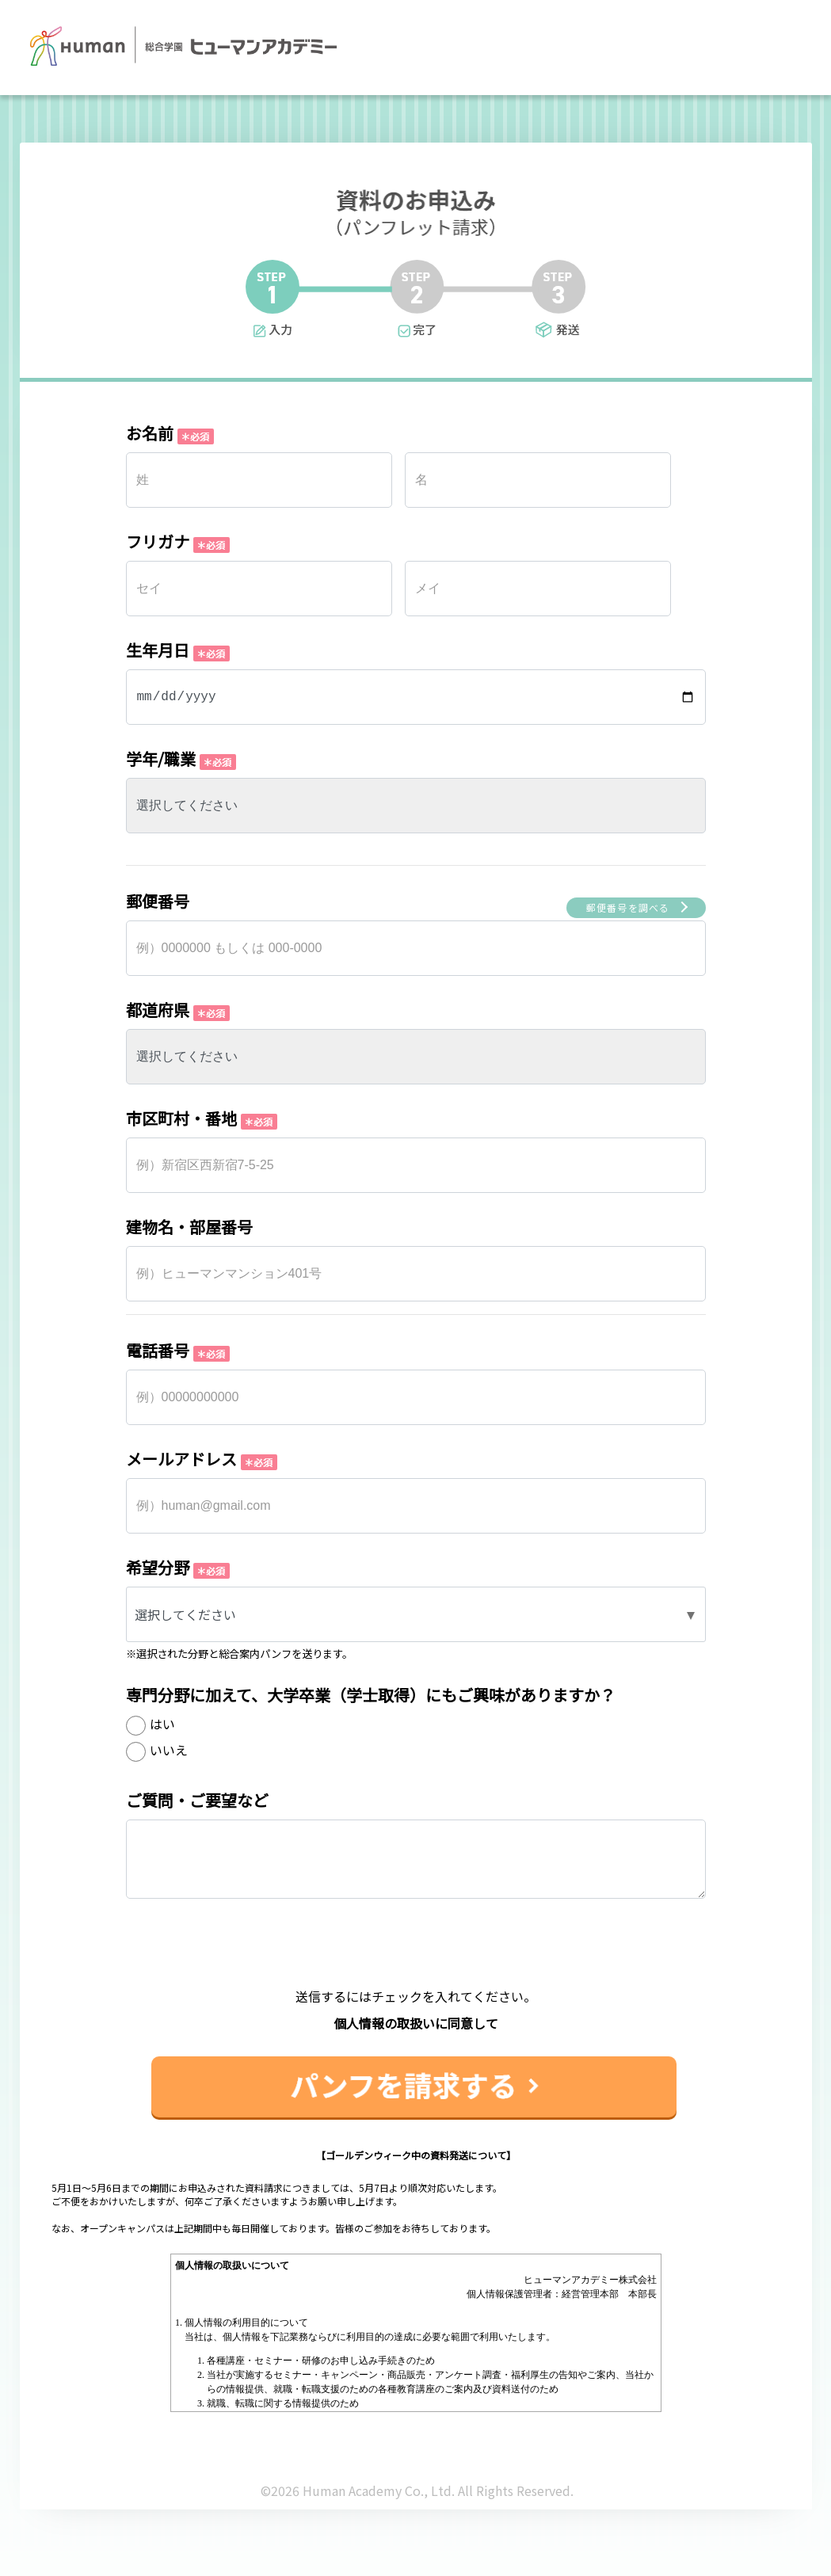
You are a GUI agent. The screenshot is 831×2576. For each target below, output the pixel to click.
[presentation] (415, 1956)
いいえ (169, 1749)
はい (162, 1723)
